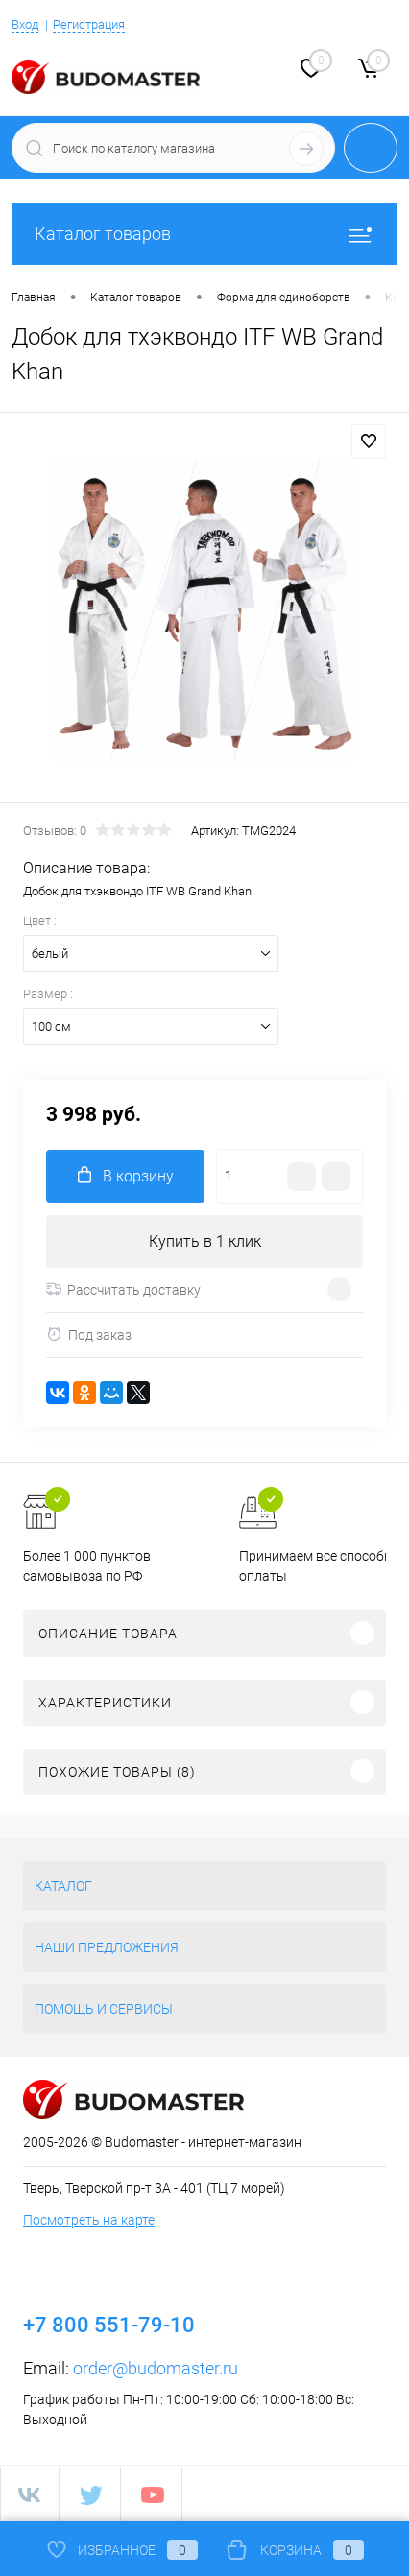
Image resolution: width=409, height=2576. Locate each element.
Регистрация (89, 24)
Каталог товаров (204, 234)
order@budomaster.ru (155, 2368)
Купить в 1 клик (205, 1241)
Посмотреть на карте (89, 2220)
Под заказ (89, 1334)
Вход (25, 24)
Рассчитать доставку (123, 1290)
